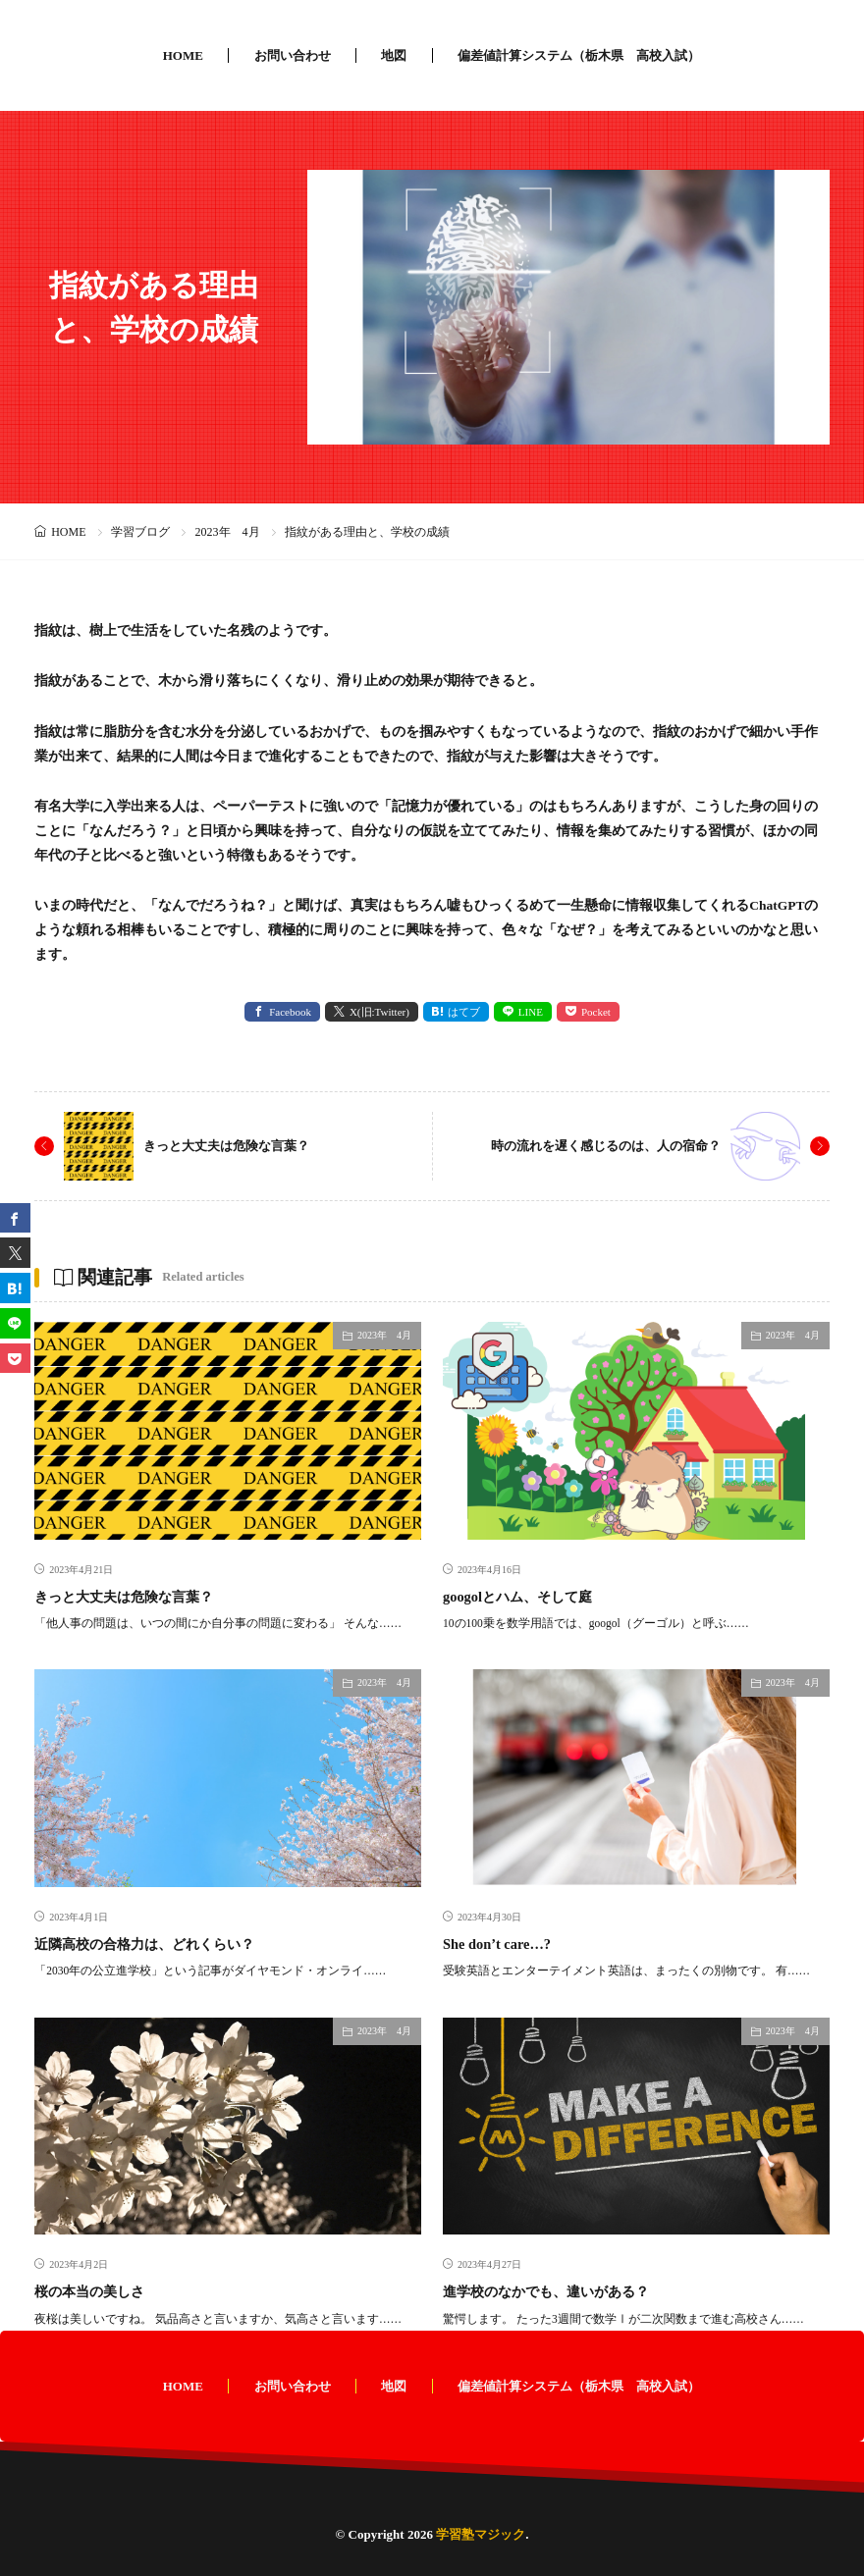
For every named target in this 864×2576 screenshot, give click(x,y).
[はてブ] (15, 1288)
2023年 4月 (227, 532)
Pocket (596, 1012)
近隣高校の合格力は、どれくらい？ (152, 1942)
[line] (15, 1323)
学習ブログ (140, 532)
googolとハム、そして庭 (523, 1596)
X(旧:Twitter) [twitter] (379, 1012)
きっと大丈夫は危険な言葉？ (232, 1145)
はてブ (464, 1012)
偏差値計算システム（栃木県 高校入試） (579, 55)
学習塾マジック (480, 2533)
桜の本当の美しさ (93, 2290)
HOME (183, 55)
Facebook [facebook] (290, 1012)
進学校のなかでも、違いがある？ (553, 2290)
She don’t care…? (501, 1942)
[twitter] (15, 1252)
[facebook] (15, 1218)
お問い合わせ (292, 55)
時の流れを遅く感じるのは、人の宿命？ (597, 1145)
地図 (393, 55)
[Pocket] (15, 1358)
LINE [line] (530, 1012)
